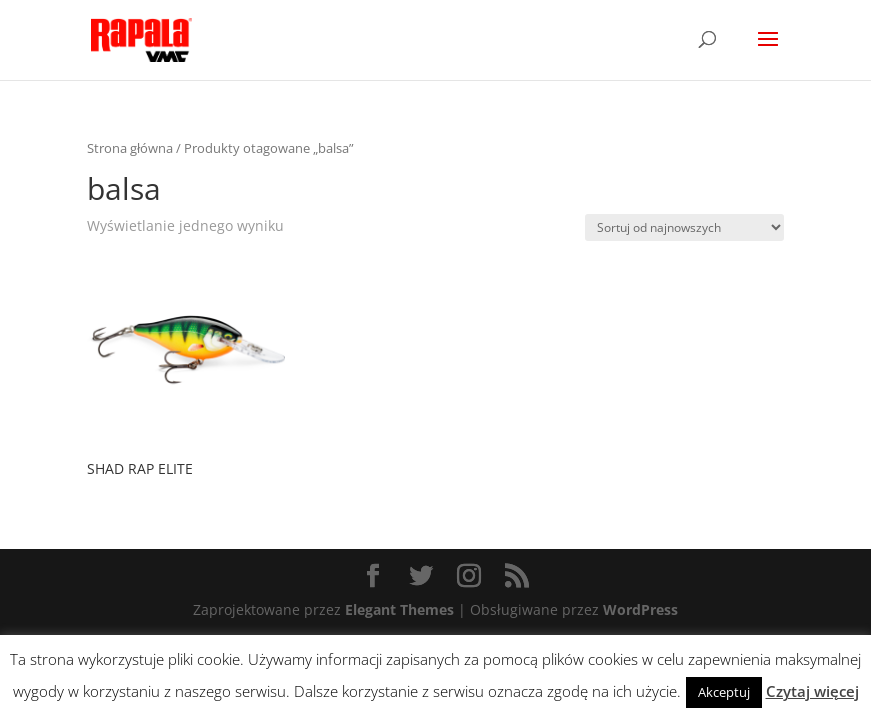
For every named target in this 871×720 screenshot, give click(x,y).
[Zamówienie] (684, 227)
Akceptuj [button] (724, 692)
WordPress (640, 609)
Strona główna (130, 148)
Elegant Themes (399, 609)
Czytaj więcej (812, 691)
